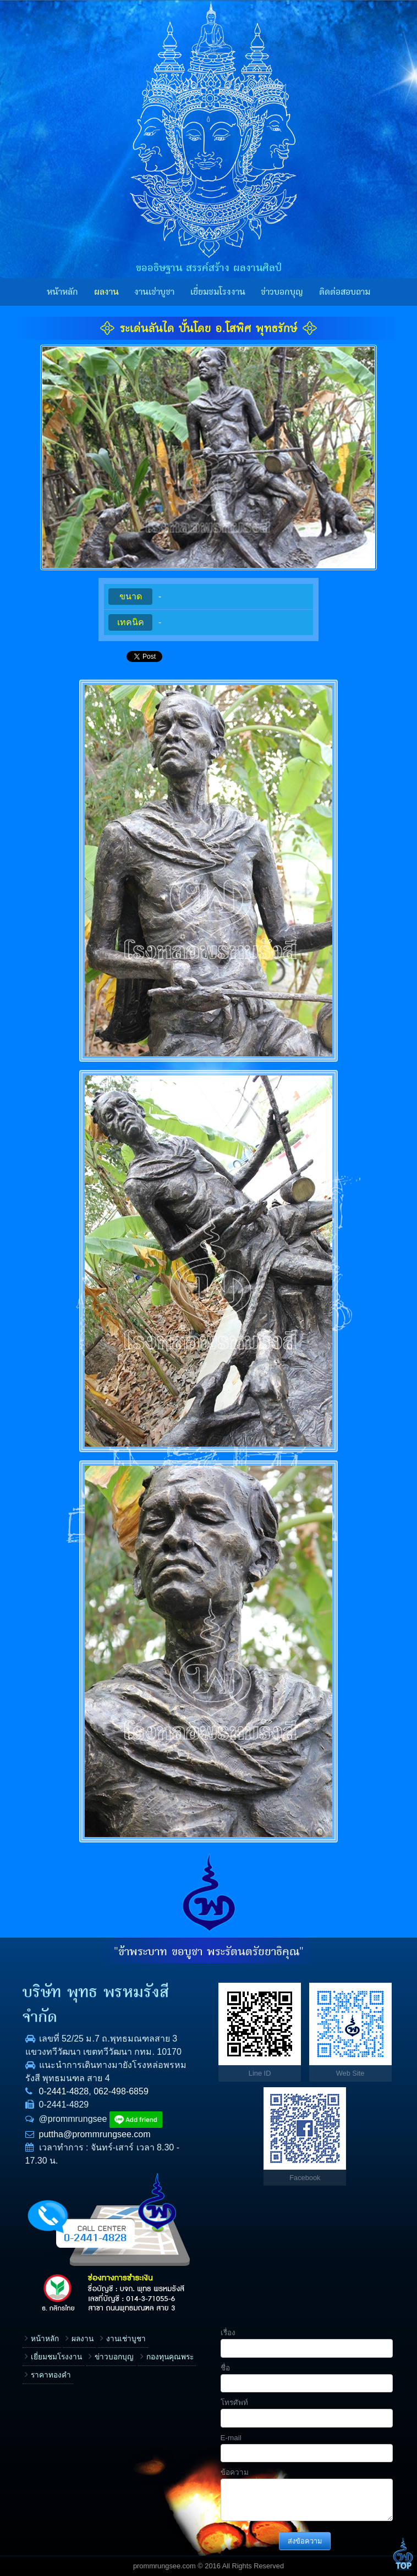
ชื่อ (225, 2368)
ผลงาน (106, 292)
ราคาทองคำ (51, 2375)
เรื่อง (228, 2333)
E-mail (231, 2438)
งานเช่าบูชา (154, 292)
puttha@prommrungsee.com (95, 2134)
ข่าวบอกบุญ (282, 292)
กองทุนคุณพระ (170, 2357)
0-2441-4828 (64, 2091)
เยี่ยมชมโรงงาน (217, 292)
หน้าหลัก (62, 292)
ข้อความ (235, 2472)
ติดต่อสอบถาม (344, 292)
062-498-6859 (121, 2091)
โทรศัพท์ (234, 2402)
